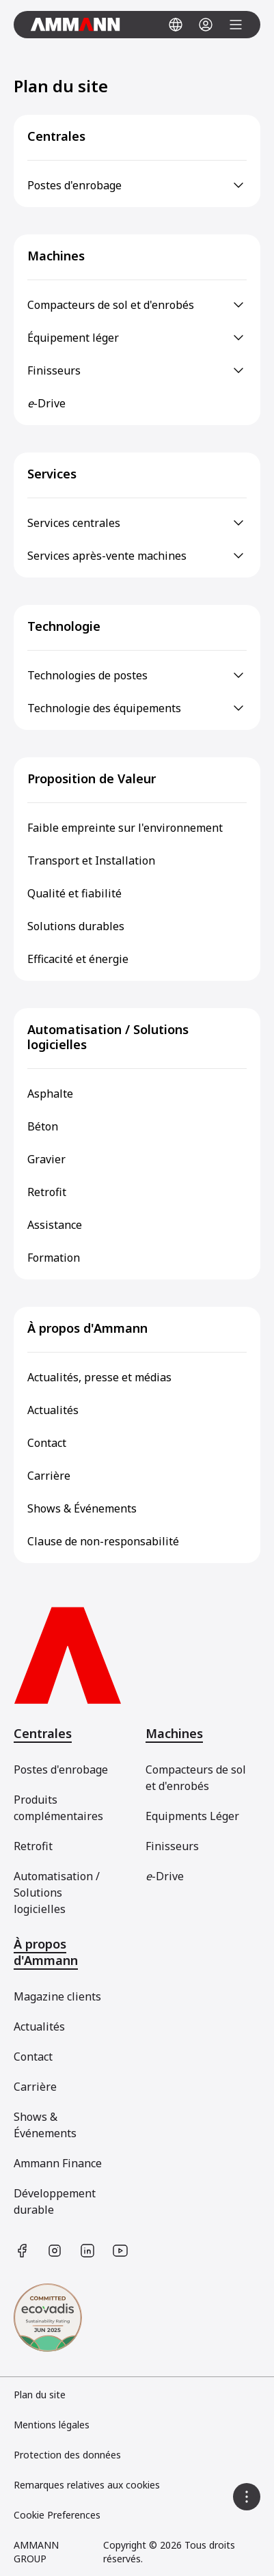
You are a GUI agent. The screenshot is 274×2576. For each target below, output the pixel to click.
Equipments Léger (192, 1815)
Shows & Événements (82, 1508)
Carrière (48, 1475)
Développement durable (55, 2201)
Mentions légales (52, 2424)
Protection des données (67, 2454)
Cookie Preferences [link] (57, 2514)
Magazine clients (57, 1996)
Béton (42, 1126)
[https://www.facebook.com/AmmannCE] (22, 2250)
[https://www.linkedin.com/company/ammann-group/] (87, 2250)
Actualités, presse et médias (99, 1377)
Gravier (46, 1159)
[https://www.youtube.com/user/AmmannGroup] (120, 2250)
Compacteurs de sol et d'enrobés (196, 1777)
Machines (56, 256)
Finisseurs (172, 1846)
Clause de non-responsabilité (103, 1541)
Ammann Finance (58, 2163)
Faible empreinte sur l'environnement (125, 827)
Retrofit (46, 1191)
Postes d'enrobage (61, 1769)
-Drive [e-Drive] (46, 403)
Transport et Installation (91, 860)
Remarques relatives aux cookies (87, 2484)
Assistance (54, 1224)
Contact (46, 1442)
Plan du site (40, 2394)
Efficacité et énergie (77, 958)
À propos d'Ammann (87, 1328)
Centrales (56, 136)
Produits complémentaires (58, 1807)
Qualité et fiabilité (74, 893)
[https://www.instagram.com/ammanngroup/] (54, 2250)
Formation (53, 1257)
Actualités (53, 1410)
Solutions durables (75, 926)
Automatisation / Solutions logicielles (108, 1037)
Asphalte (50, 1093)
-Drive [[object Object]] (165, 1876)
